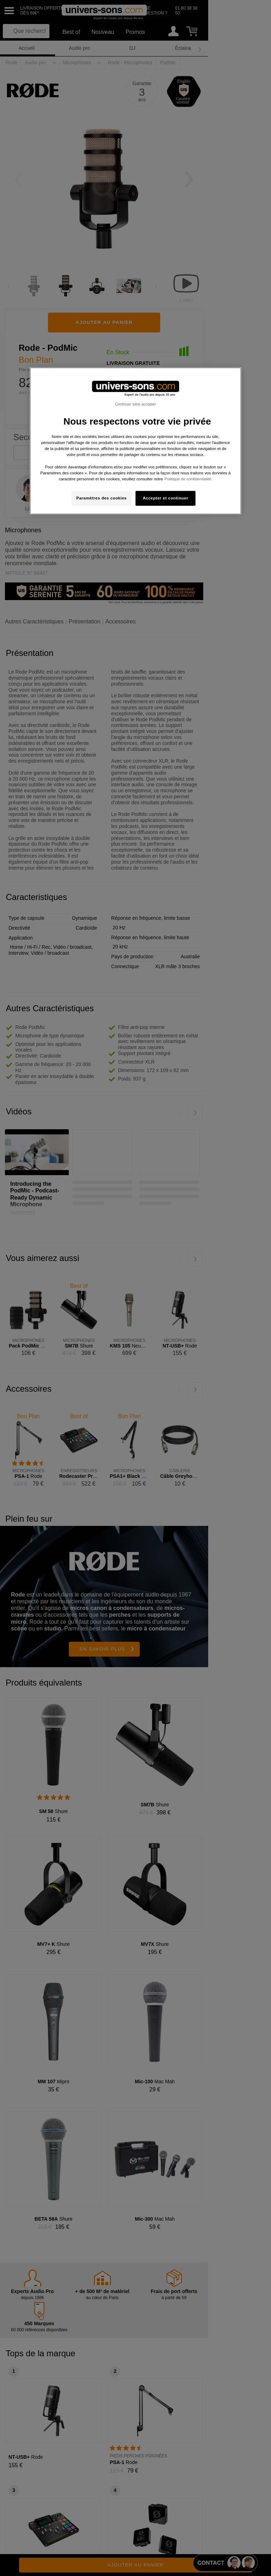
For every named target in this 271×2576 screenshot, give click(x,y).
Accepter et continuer (165, 498)
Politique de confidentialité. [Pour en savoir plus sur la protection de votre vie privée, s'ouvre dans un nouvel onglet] (188, 479)
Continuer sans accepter (135, 404)
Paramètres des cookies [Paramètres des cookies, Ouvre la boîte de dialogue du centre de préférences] (101, 498)
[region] (135, 441)
